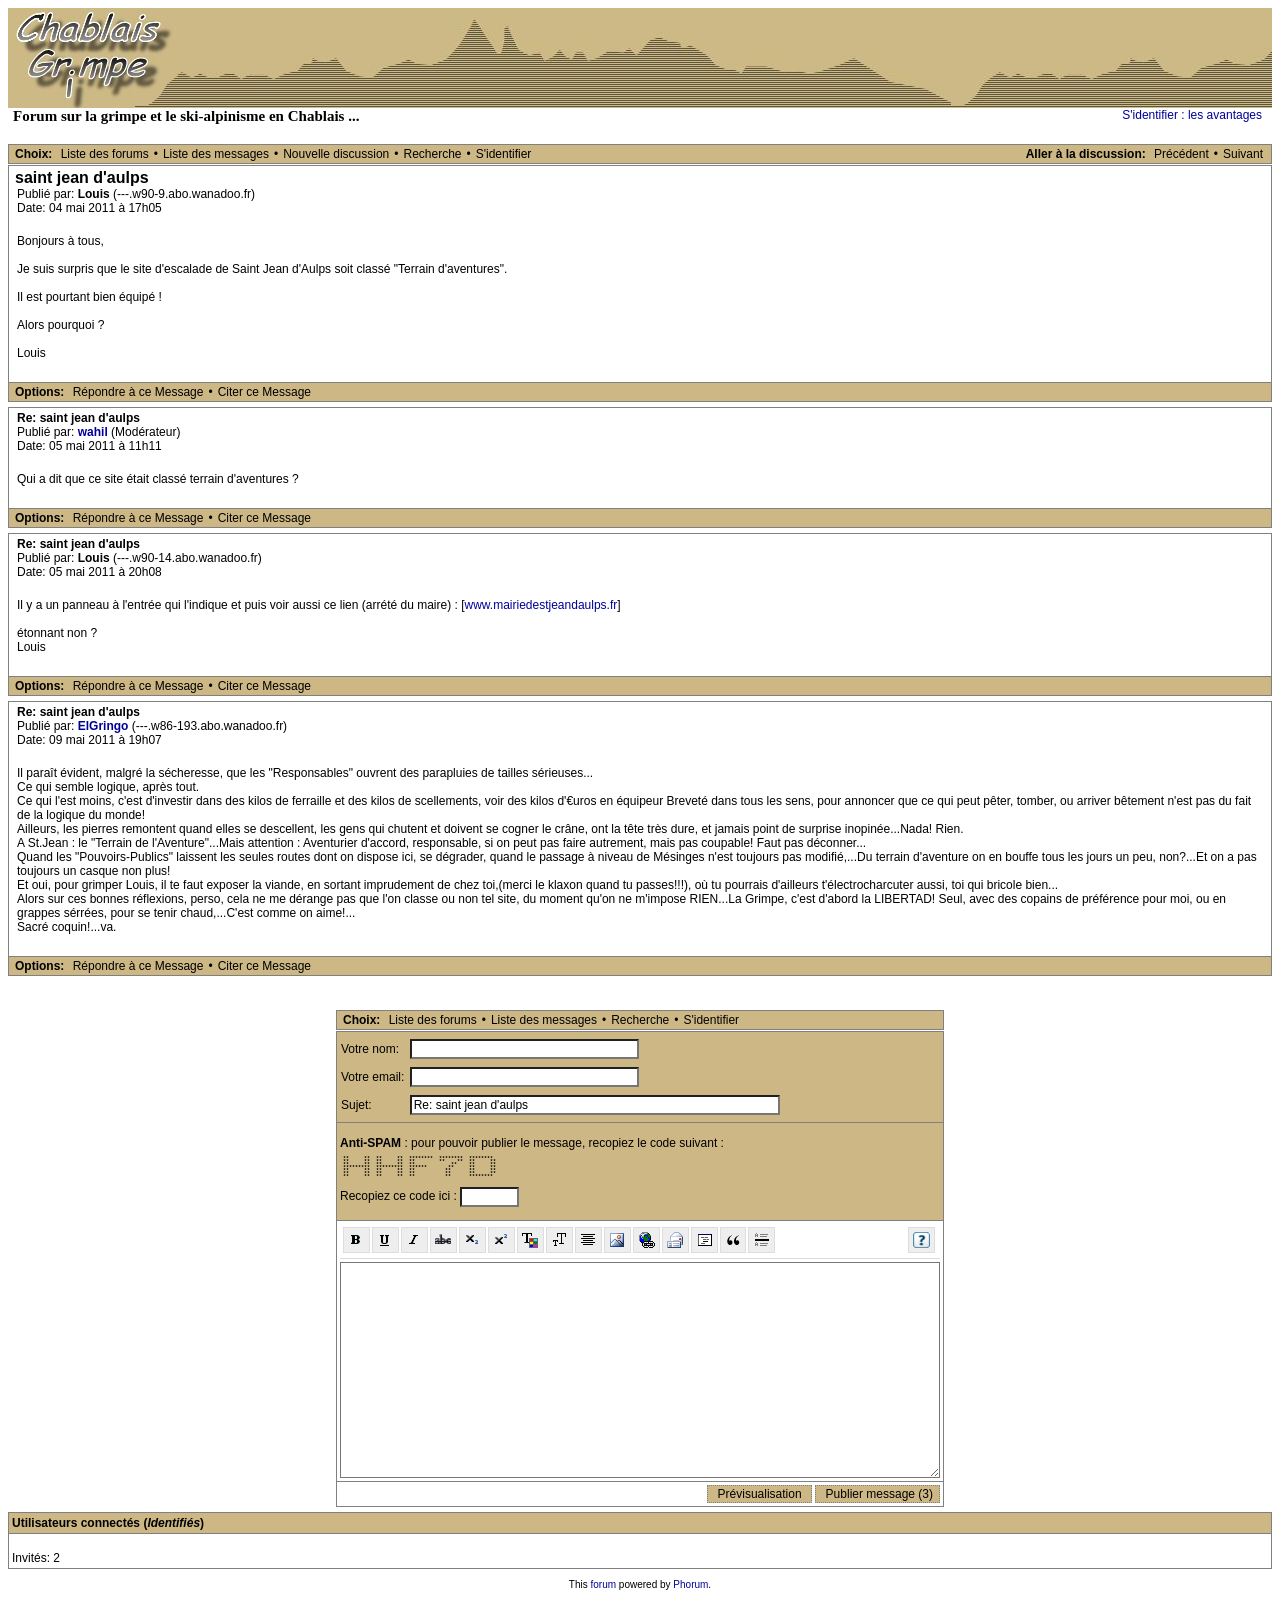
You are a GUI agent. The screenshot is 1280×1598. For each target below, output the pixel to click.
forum (604, 1584)
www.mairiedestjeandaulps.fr (541, 605)
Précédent (1181, 154)
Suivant (1243, 154)
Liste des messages (216, 154)
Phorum (690, 1584)
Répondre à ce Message (138, 392)
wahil (93, 432)
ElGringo (103, 726)
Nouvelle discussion (336, 154)
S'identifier (504, 154)
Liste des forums (105, 154)
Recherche (432, 154)
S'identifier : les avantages (1192, 115)
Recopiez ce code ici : (400, 1196)
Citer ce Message (264, 392)
